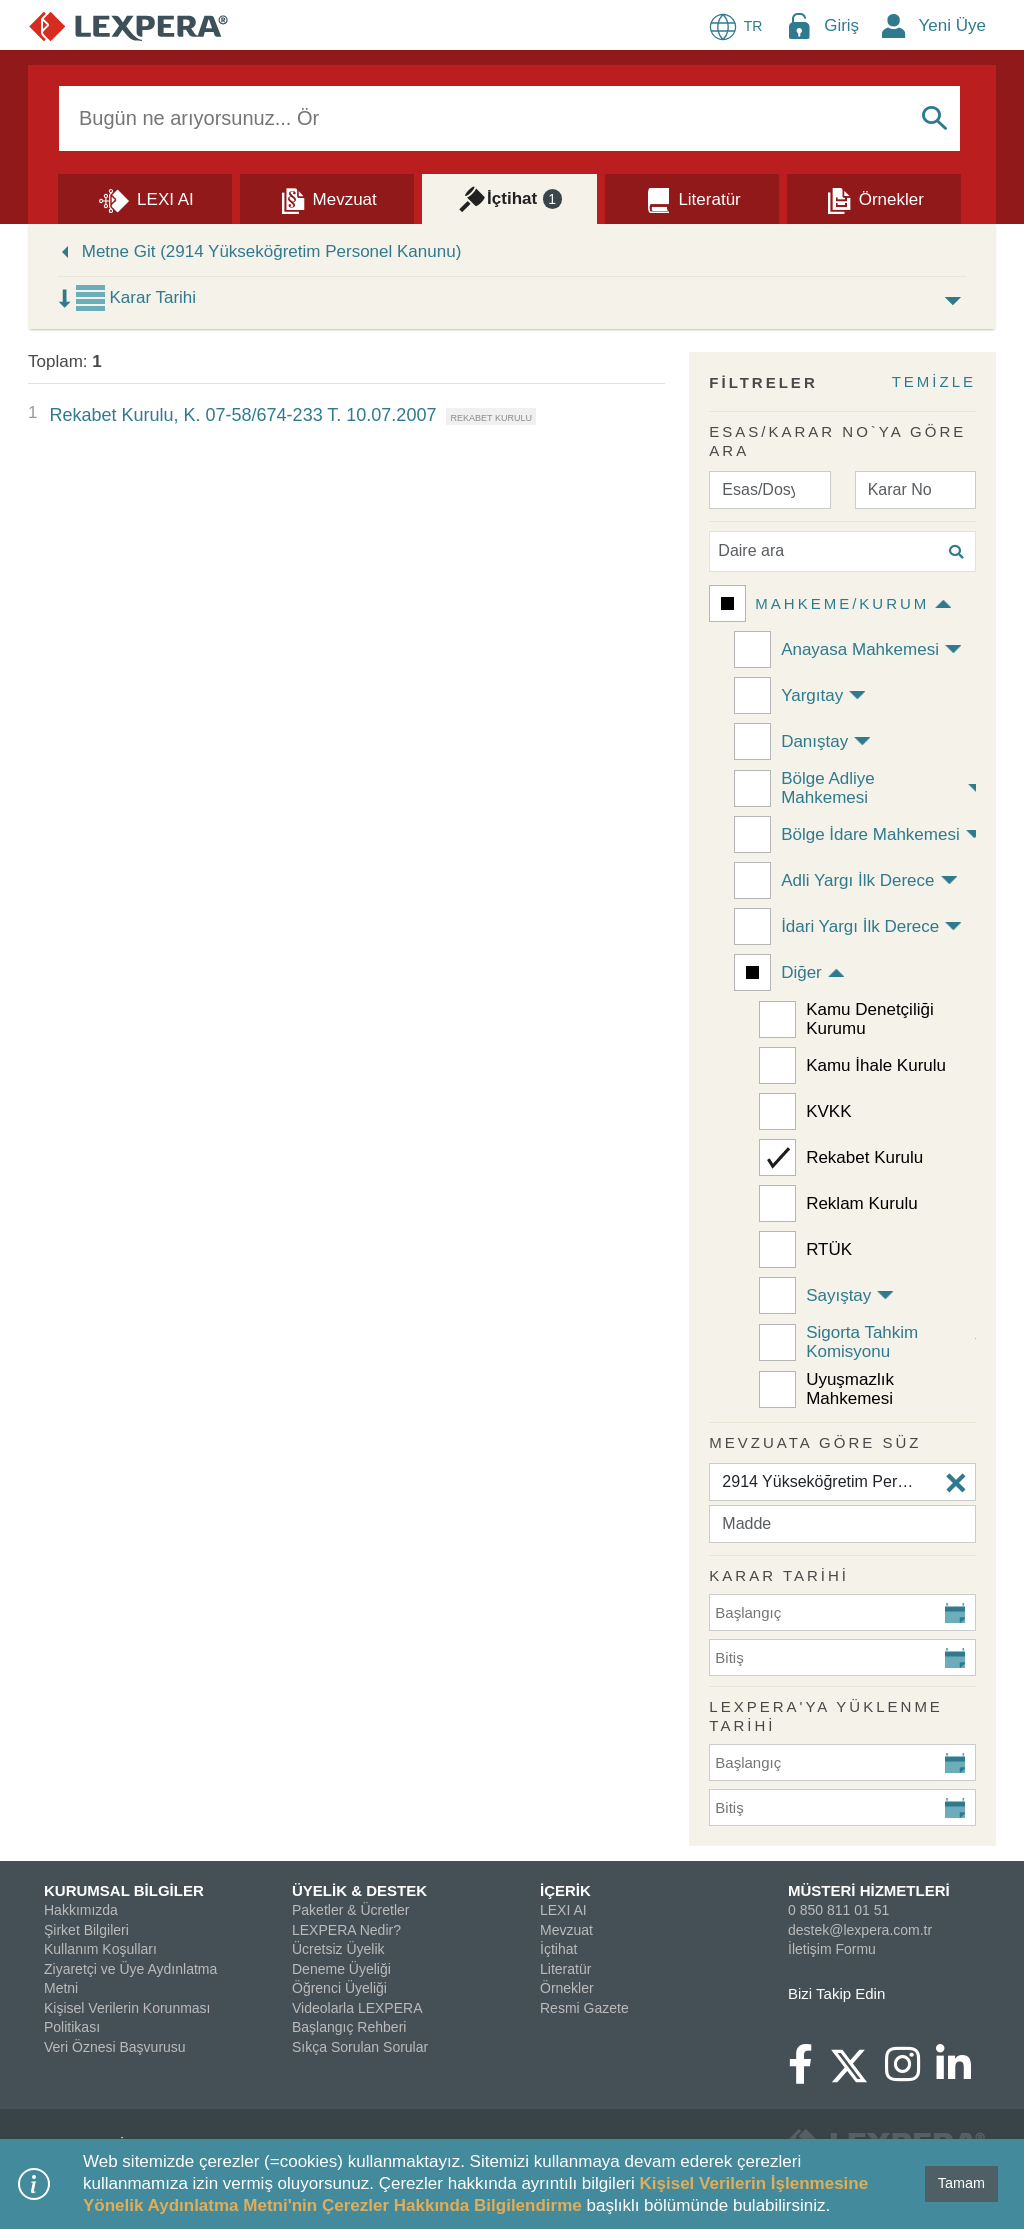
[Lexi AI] (145, 198)
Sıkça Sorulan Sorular (360, 2047)
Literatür (565, 1969)
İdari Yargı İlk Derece (860, 926)
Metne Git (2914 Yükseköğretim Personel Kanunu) (272, 251)
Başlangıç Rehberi (349, 2027)
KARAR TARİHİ (779, 1575)
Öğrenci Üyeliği (339, 1988)
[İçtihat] (509, 198)
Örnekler (567, 1988)
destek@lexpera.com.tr (860, 1930)
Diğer (801, 972)
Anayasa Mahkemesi (860, 649)
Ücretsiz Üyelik (338, 1949)
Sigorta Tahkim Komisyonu (862, 1342)
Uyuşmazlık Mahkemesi (850, 1389)
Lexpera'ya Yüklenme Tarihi (826, 1716)
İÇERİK (565, 1890)
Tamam (961, 2183)
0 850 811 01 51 (838, 1910)
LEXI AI (563, 1910)
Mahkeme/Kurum (842, 603)
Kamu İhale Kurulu (876, 1065)
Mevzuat (566, 1930)
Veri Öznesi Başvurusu (115, 2047)
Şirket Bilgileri (86, 1930)
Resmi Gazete (584, 2008)
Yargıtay (812, 695)
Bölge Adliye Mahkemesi (828, 788)
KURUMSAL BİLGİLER (124, 1890)
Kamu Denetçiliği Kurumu (870, 1019)
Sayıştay (838, 1295)
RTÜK (829, 1249)
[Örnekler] (874, 198)
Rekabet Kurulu (864, 1157)
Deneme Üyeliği (341, 1969)
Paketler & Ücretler (350, 1910)
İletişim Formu (832, 1949)
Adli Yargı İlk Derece (857, 880)
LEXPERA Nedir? (346, 1930)
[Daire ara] (842, 551)
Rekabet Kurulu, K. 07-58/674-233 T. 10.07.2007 (242, 415)
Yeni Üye (952, 25)
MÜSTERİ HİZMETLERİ (869, 1890)
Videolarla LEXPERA (357, 2008)
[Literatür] (692, 198)
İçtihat (558, 1949)
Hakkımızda (81, 1910)
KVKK (828, 1111)
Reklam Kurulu (862, 1203)
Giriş (841, 25)
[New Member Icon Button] (894, 25)
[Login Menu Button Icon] (799, 25)
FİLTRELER (763, 382)
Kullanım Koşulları (100, 1949)
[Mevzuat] (327, 198)
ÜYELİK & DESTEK (359, 1890)
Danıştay (814, 741)
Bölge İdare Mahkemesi (870, 834)
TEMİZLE (934, 381)
